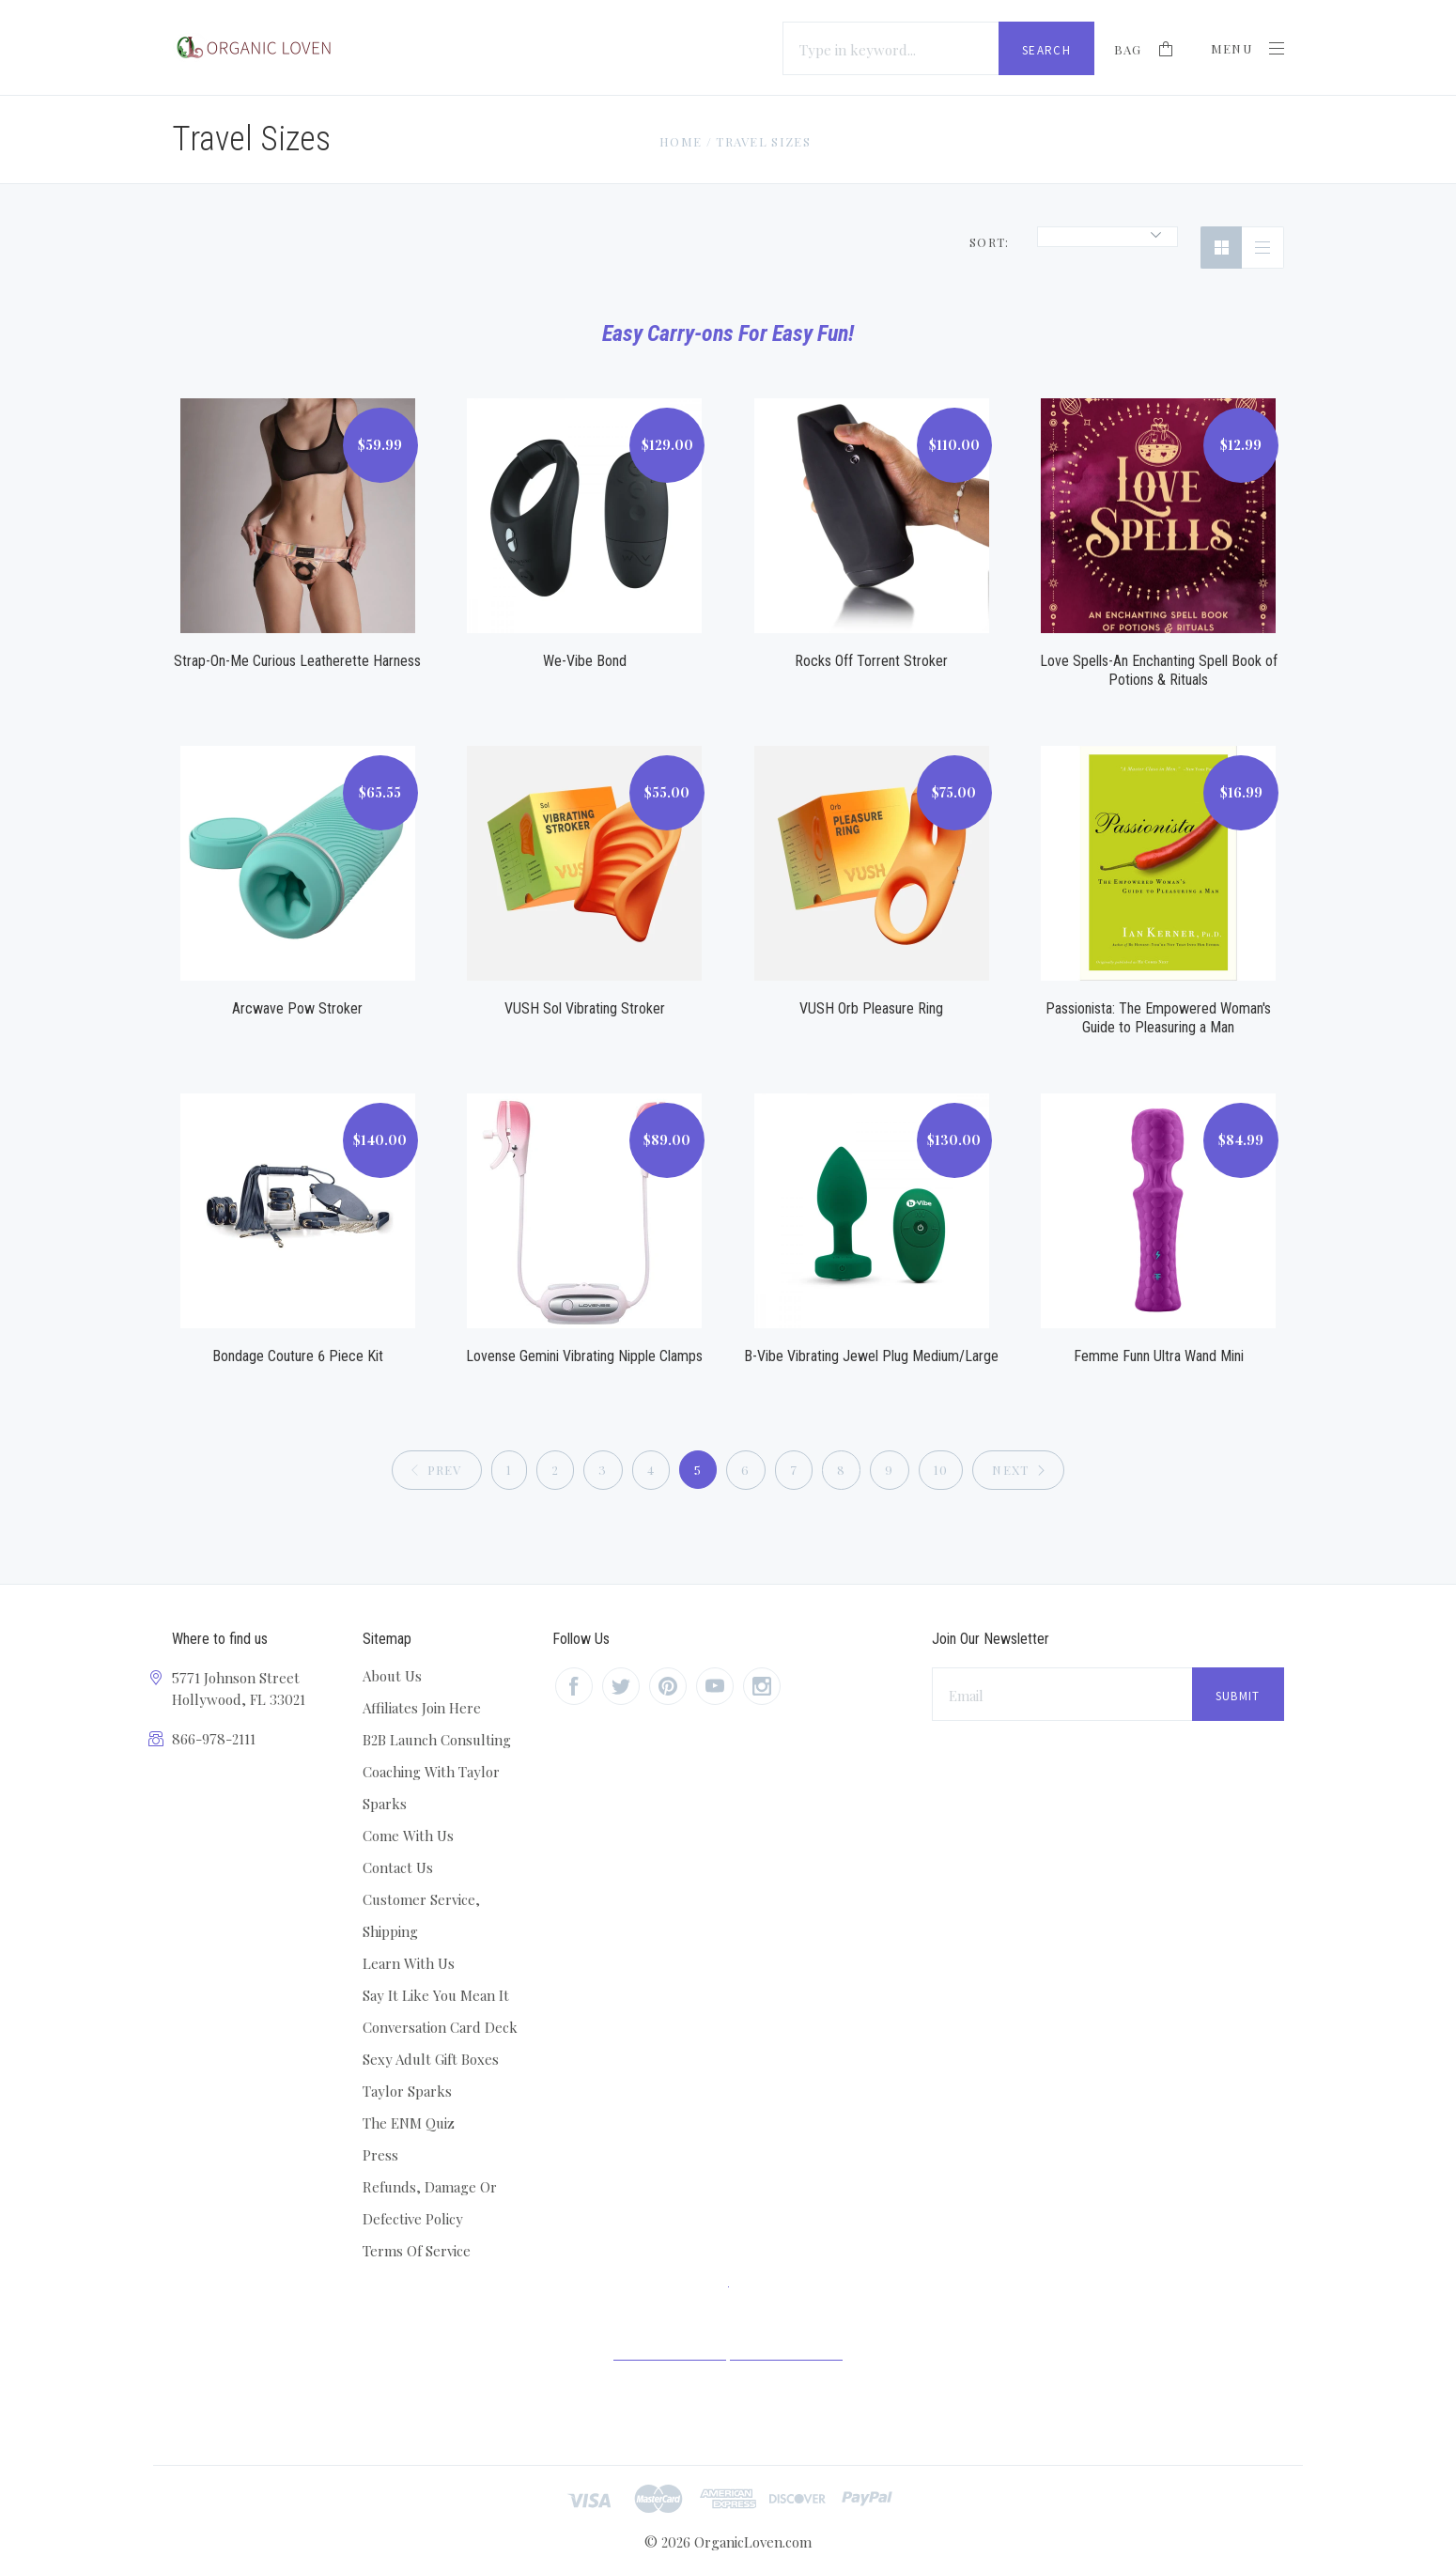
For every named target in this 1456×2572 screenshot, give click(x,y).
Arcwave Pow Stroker (297, 1008)
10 (941, 1470)
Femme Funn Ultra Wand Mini (1159, 1356)
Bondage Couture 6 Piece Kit (297, 1356)
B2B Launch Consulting (437, 1739)
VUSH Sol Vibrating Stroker (584, 1008)
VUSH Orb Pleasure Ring (871, 1008)
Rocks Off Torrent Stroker (871, 661)
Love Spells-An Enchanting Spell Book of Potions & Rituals (1159, 670)
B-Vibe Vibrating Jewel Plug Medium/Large (871, 1356)
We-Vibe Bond (585, 661)
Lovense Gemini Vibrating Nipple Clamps (584, 1356)
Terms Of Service (417, 2250)
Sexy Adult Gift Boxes (431, 2059)
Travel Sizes (763, 141)
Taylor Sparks (407, 2091)
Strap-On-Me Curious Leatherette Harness (297, 661)
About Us (392, 1675)
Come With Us (408, 1835)
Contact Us (398, 1867)
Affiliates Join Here (422, 1707)
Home (680, 141)
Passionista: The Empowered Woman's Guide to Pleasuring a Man (1158, 1017)
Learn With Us (409, 1963)
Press (380, 2155)
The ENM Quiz (409, 2123)
